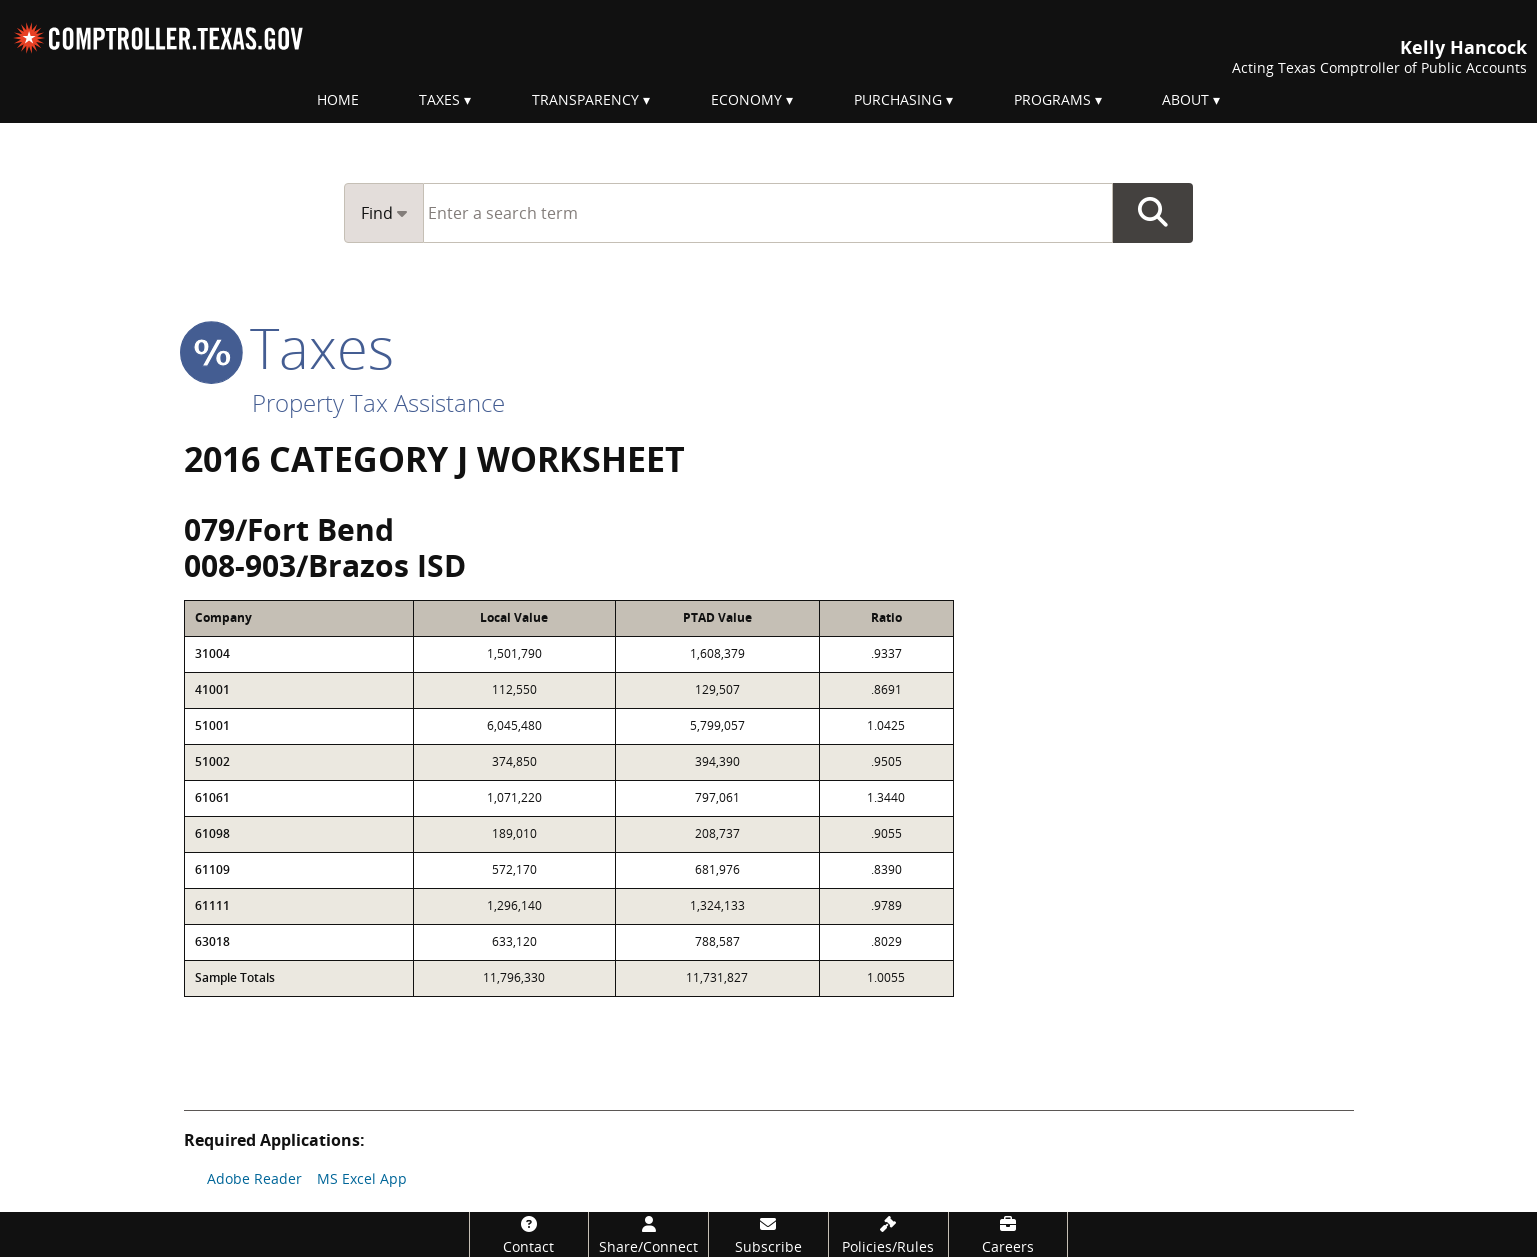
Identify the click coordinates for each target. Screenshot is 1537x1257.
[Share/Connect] (648, 1234)
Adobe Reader (254, 1178)
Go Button (1153, 213)
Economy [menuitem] (746, 99)
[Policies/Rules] (888, 1234)
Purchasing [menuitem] (898, 99)
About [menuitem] (1185, 99)
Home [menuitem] (338, 99)
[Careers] (1008, 1234)
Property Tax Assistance (378, 402)
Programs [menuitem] (1052, 99)
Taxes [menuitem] (439, 99)
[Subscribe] (768, 1234)
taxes (289, 347)
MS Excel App (362, 1178)
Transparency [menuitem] (585, 99)
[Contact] (529, 1234)
